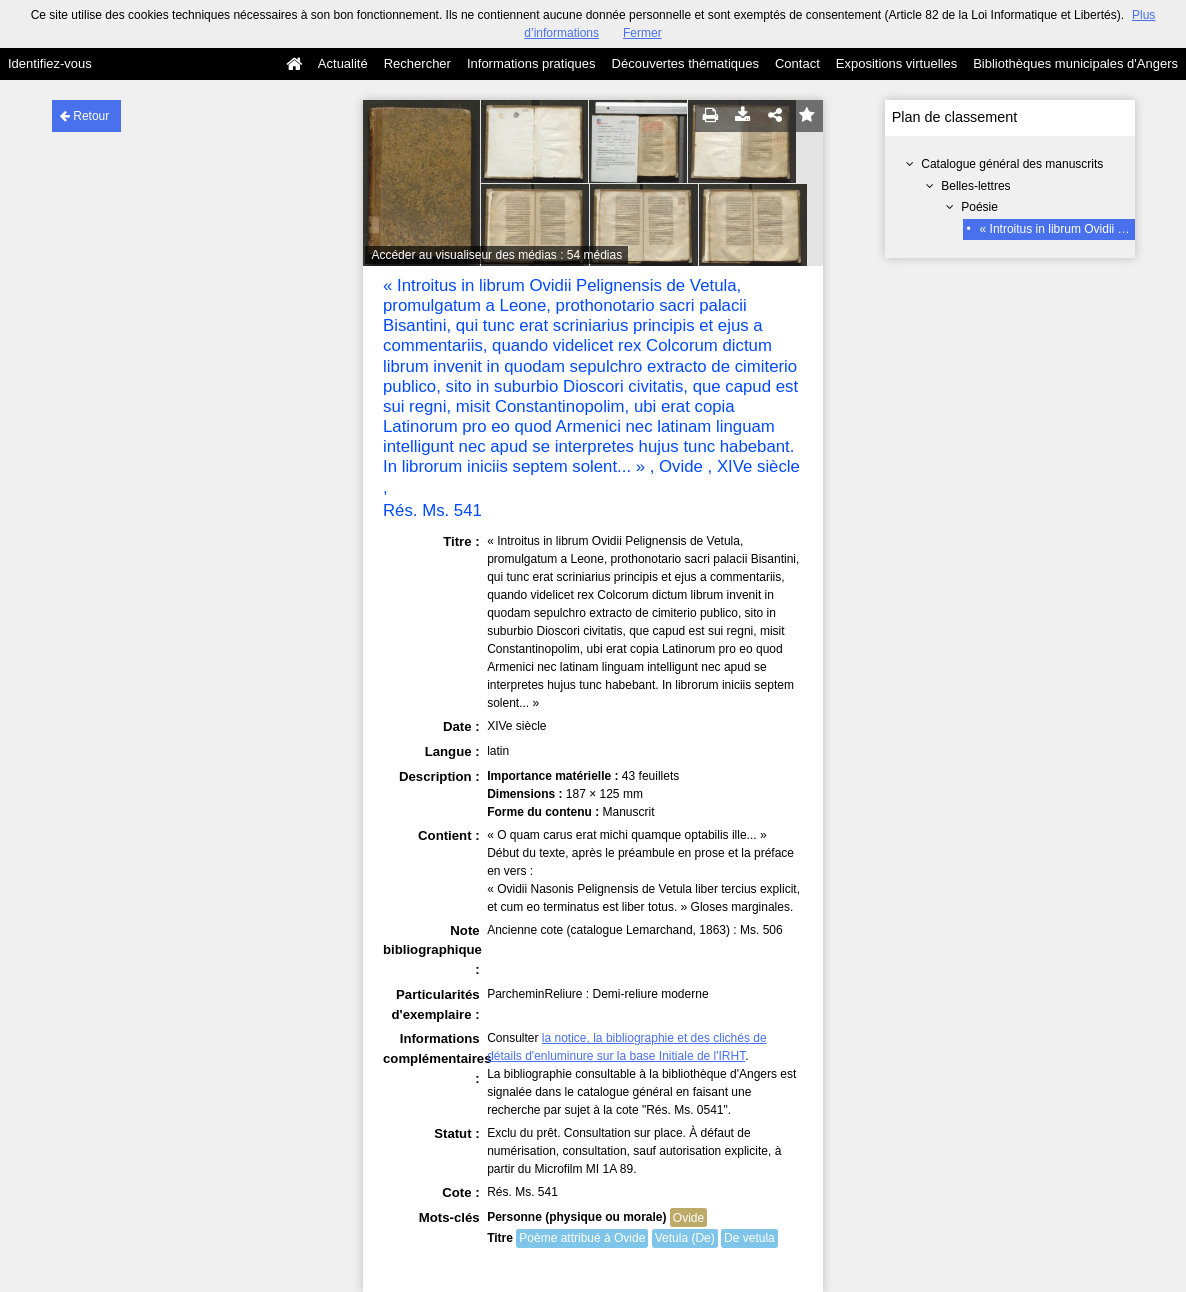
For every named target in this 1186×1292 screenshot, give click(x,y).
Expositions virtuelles (896, 63)
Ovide (688, 1218)
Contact (797, 63)
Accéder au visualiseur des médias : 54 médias (496, 255)
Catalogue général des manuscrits (1012, 164)
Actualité (343, 63)
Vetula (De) (685, 1238)
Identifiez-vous (50, 63)
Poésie (979, 207)
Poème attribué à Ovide (582, 1238)
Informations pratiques (531, 63)
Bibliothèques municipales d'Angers (1075, 63)
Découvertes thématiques (685, 63)
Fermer (642, 33)
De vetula (749, 1238)
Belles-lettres (975, 186)
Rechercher (417, 63)
